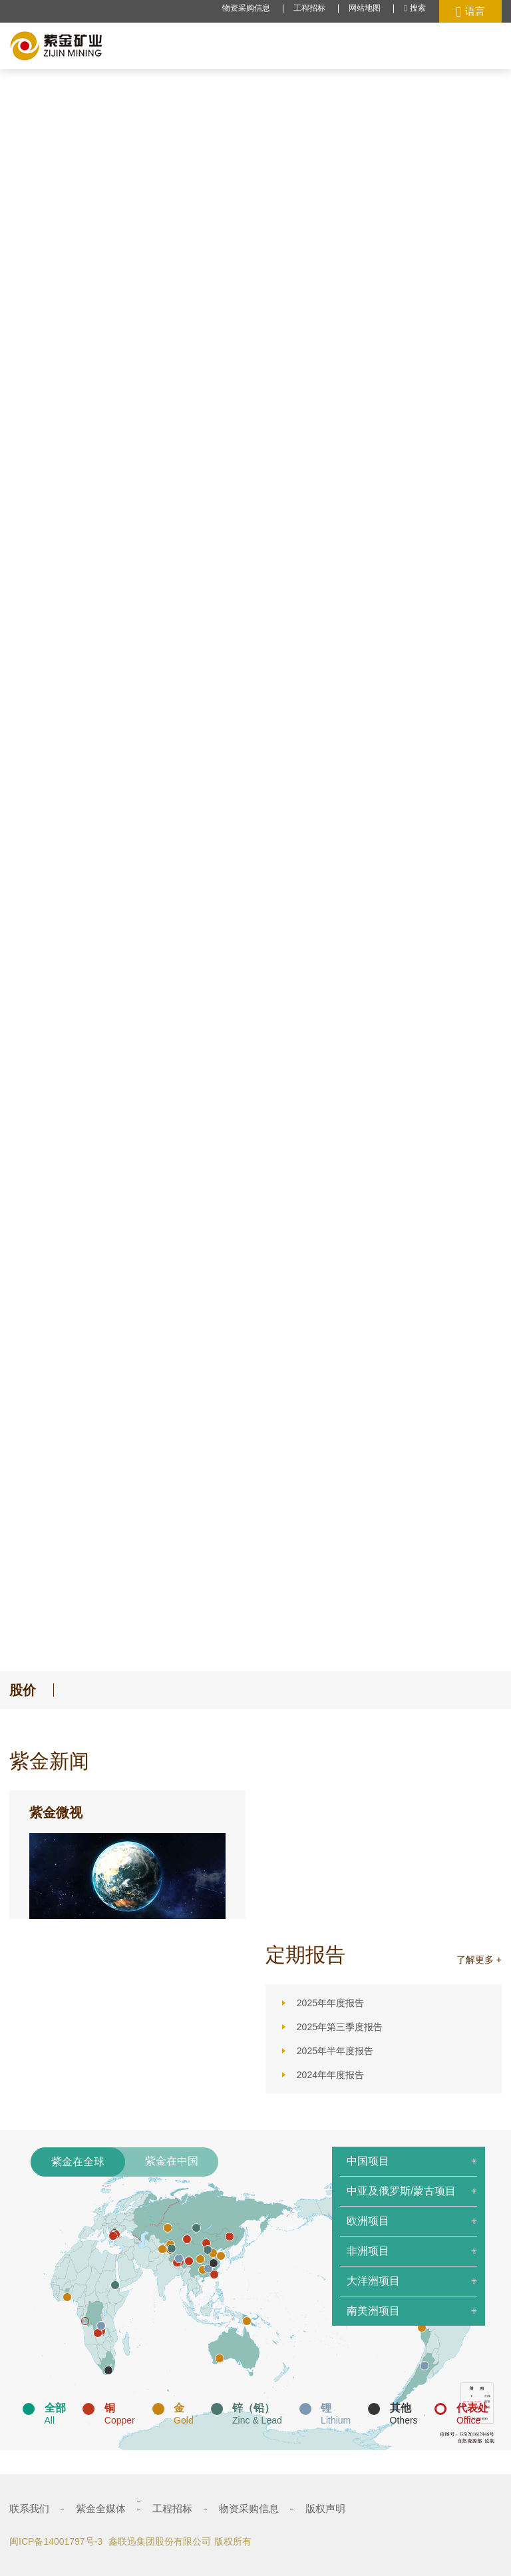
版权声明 (325, 2508)
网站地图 (365, 8)
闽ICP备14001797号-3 (55, 2541)
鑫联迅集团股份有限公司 (159, 2541)
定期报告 (305, 1955)
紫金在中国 (171, 2161)
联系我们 (29, 2508)
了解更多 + (479, 1959)
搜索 (415, 8)
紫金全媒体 (101, 2508)
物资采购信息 (246, 8)
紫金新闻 (49, 1761)
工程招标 (309, 8)
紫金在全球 (77, 2161)
